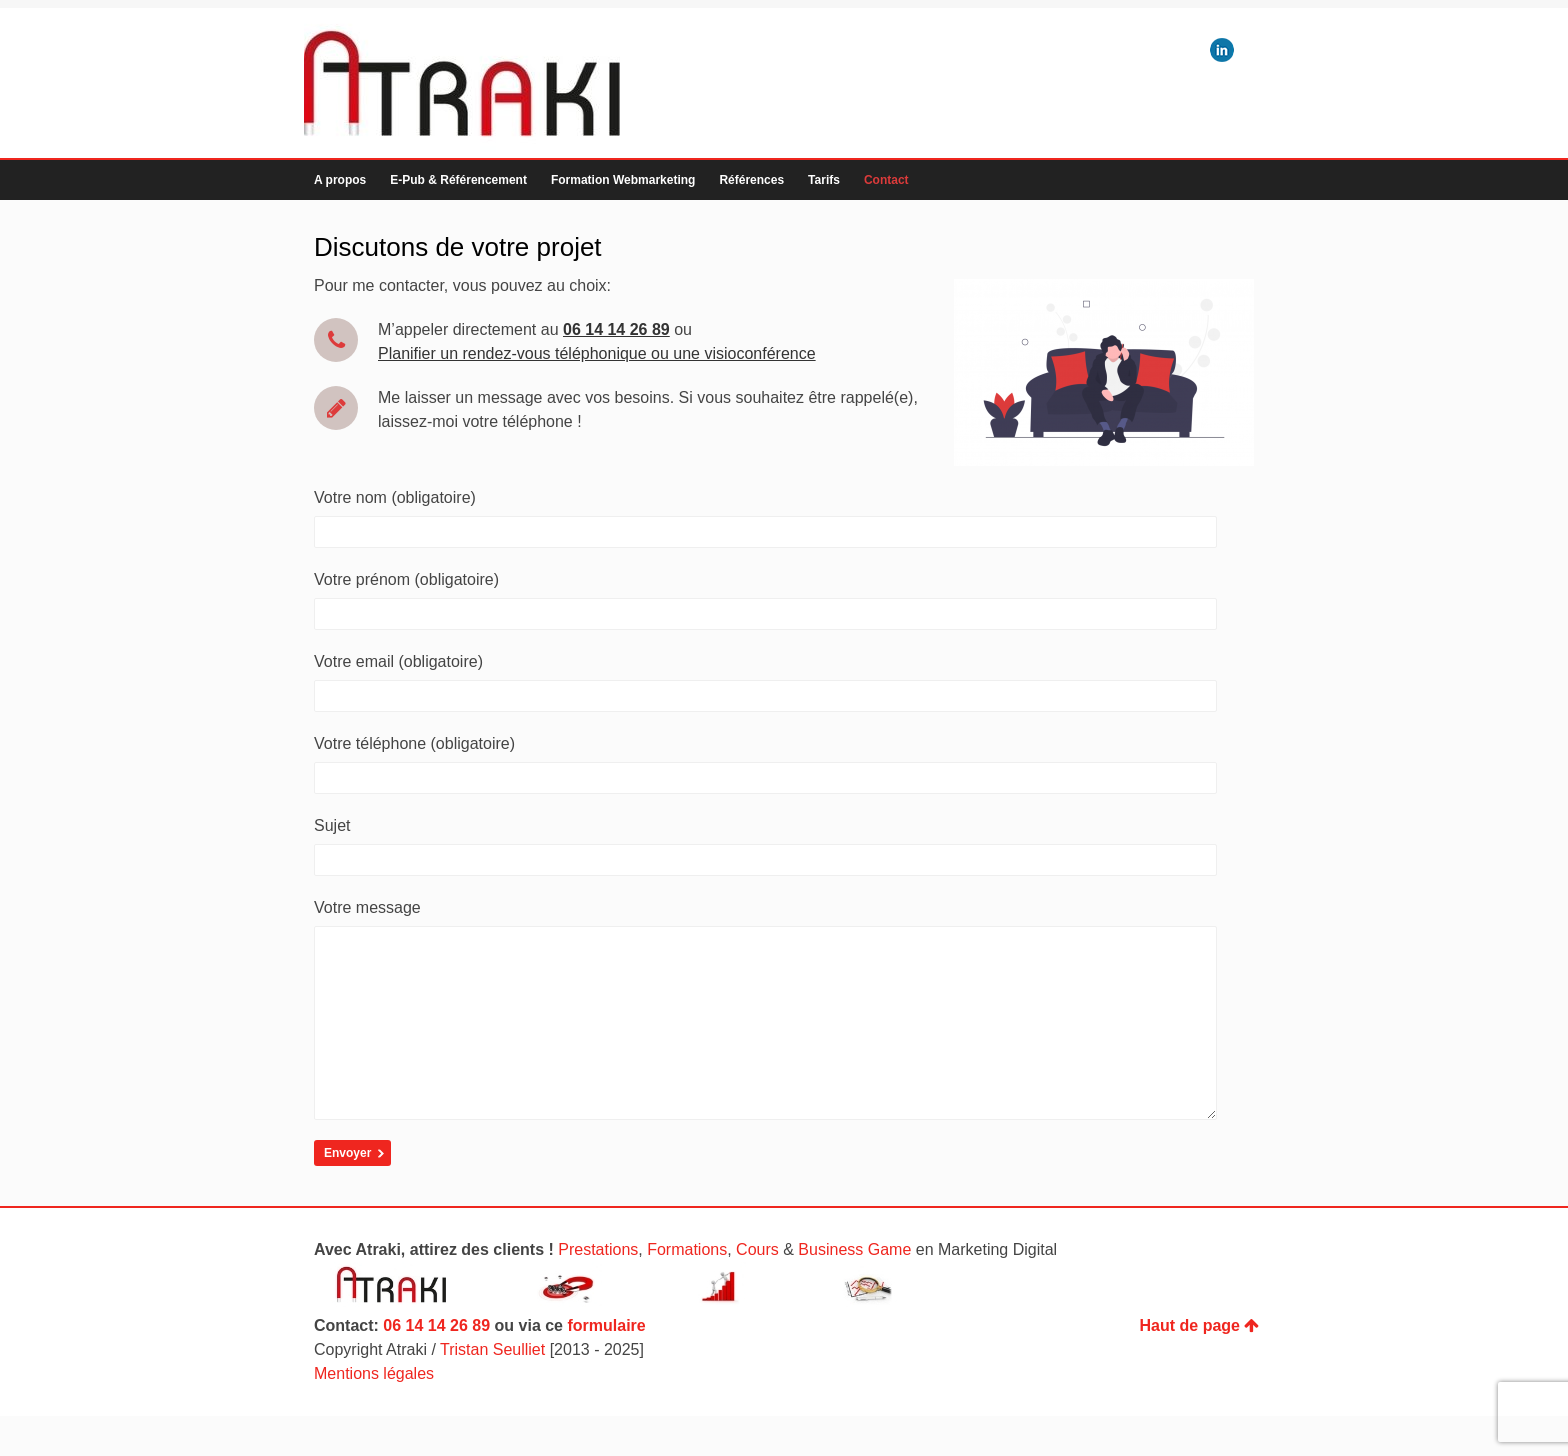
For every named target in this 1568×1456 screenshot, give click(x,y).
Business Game (854, 1289)
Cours (757, 1289)
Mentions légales (374, 1413)
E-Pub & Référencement (458, 180)
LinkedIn (1222, 50)
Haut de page (1199, 1365)
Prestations (598, 1289)
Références (751, 180)
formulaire (606, 1365)
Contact (886, 180)
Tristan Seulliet (492, 1389)
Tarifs (824, 180)
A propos (340, 180)
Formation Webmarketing (623, 180)
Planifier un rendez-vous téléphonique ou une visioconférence (597, 353)
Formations (687, 1289)
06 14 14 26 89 (436, 1365)
